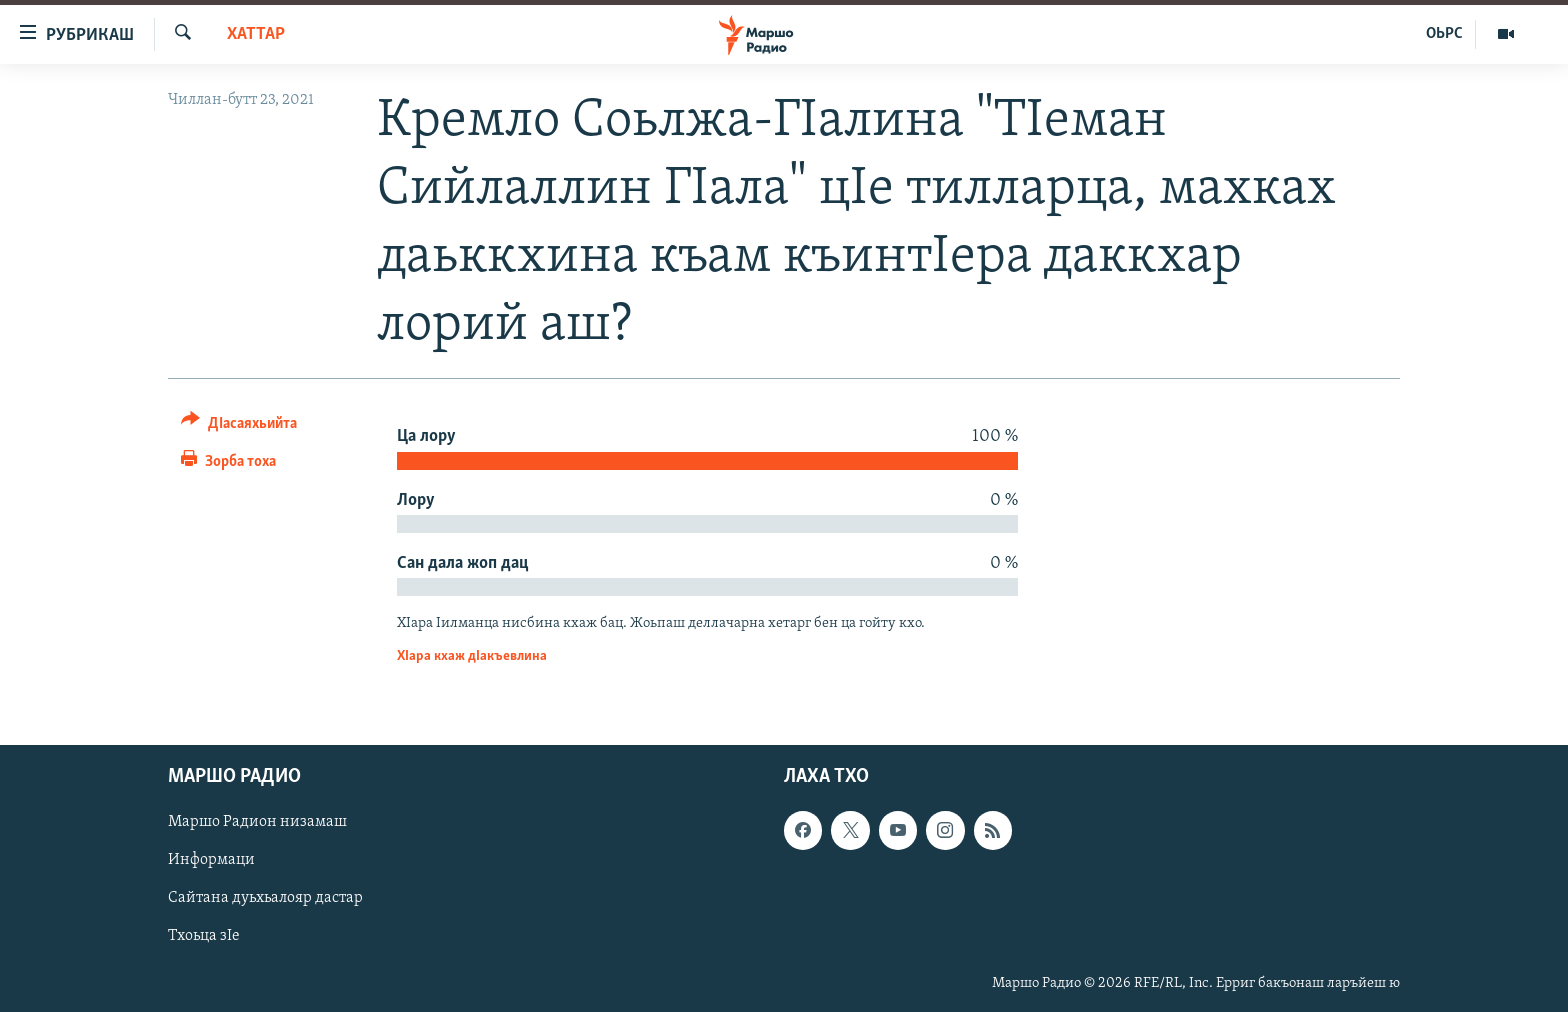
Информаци (211, 861)
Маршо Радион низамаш (257, 823)
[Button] (239, 426)
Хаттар (256, 34)
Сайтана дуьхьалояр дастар (265, 899)
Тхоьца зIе (204, 937)
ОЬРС (1444, 34)
